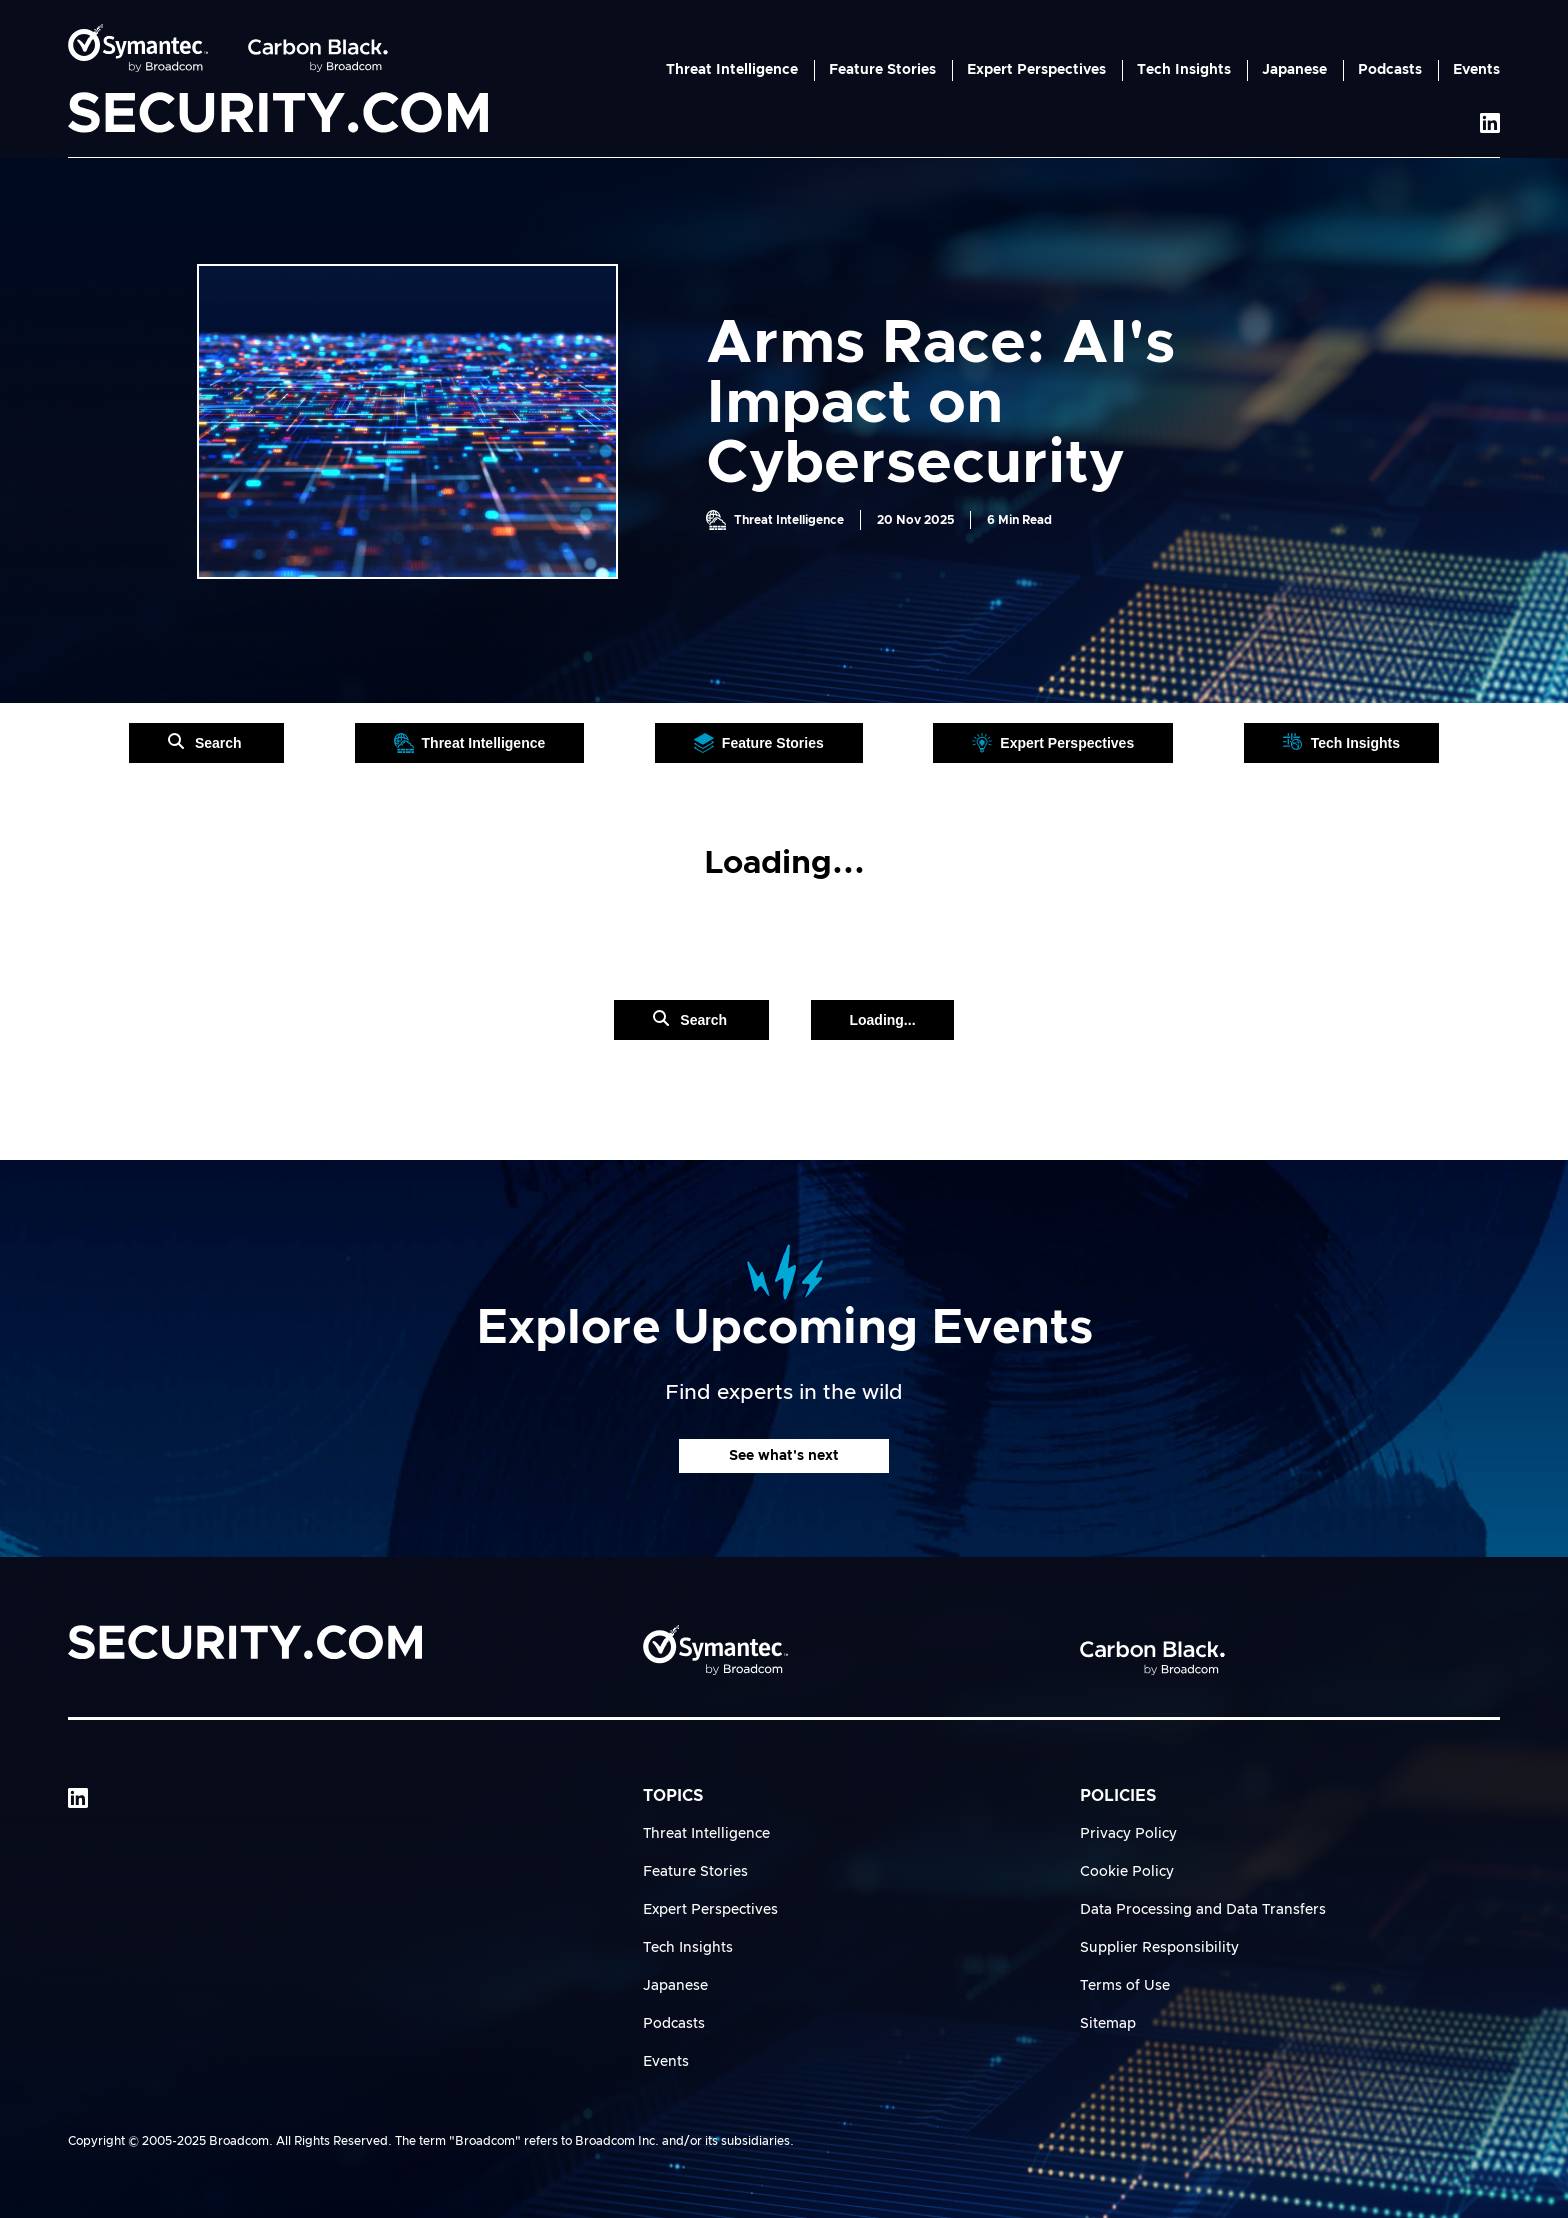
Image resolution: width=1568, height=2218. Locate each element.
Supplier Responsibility (1159, 1948)
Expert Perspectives (1036, 70)
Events (1476, 70)
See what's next (784, 1456)
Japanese (1294, 70)
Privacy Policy (1128, 1834)
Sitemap (1108, 2024)
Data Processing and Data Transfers (1203, 1910)
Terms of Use (1125, 1986)
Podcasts (1390, 70)
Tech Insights (1184, 70)
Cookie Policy (1127, 1872)
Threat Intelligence (732, 70)
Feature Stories (882, 70)
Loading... (882, 1020)
